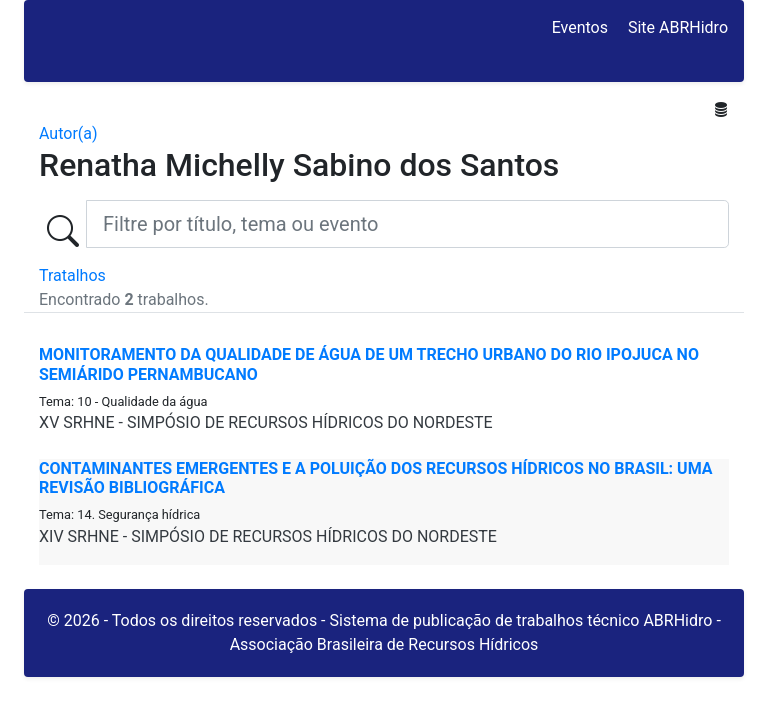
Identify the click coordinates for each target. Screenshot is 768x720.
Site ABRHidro (678, 27)
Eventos (580, 27)
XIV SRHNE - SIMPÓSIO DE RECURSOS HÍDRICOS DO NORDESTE (268, 536)
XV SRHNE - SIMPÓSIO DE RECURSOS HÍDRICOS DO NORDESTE (266, 422)
